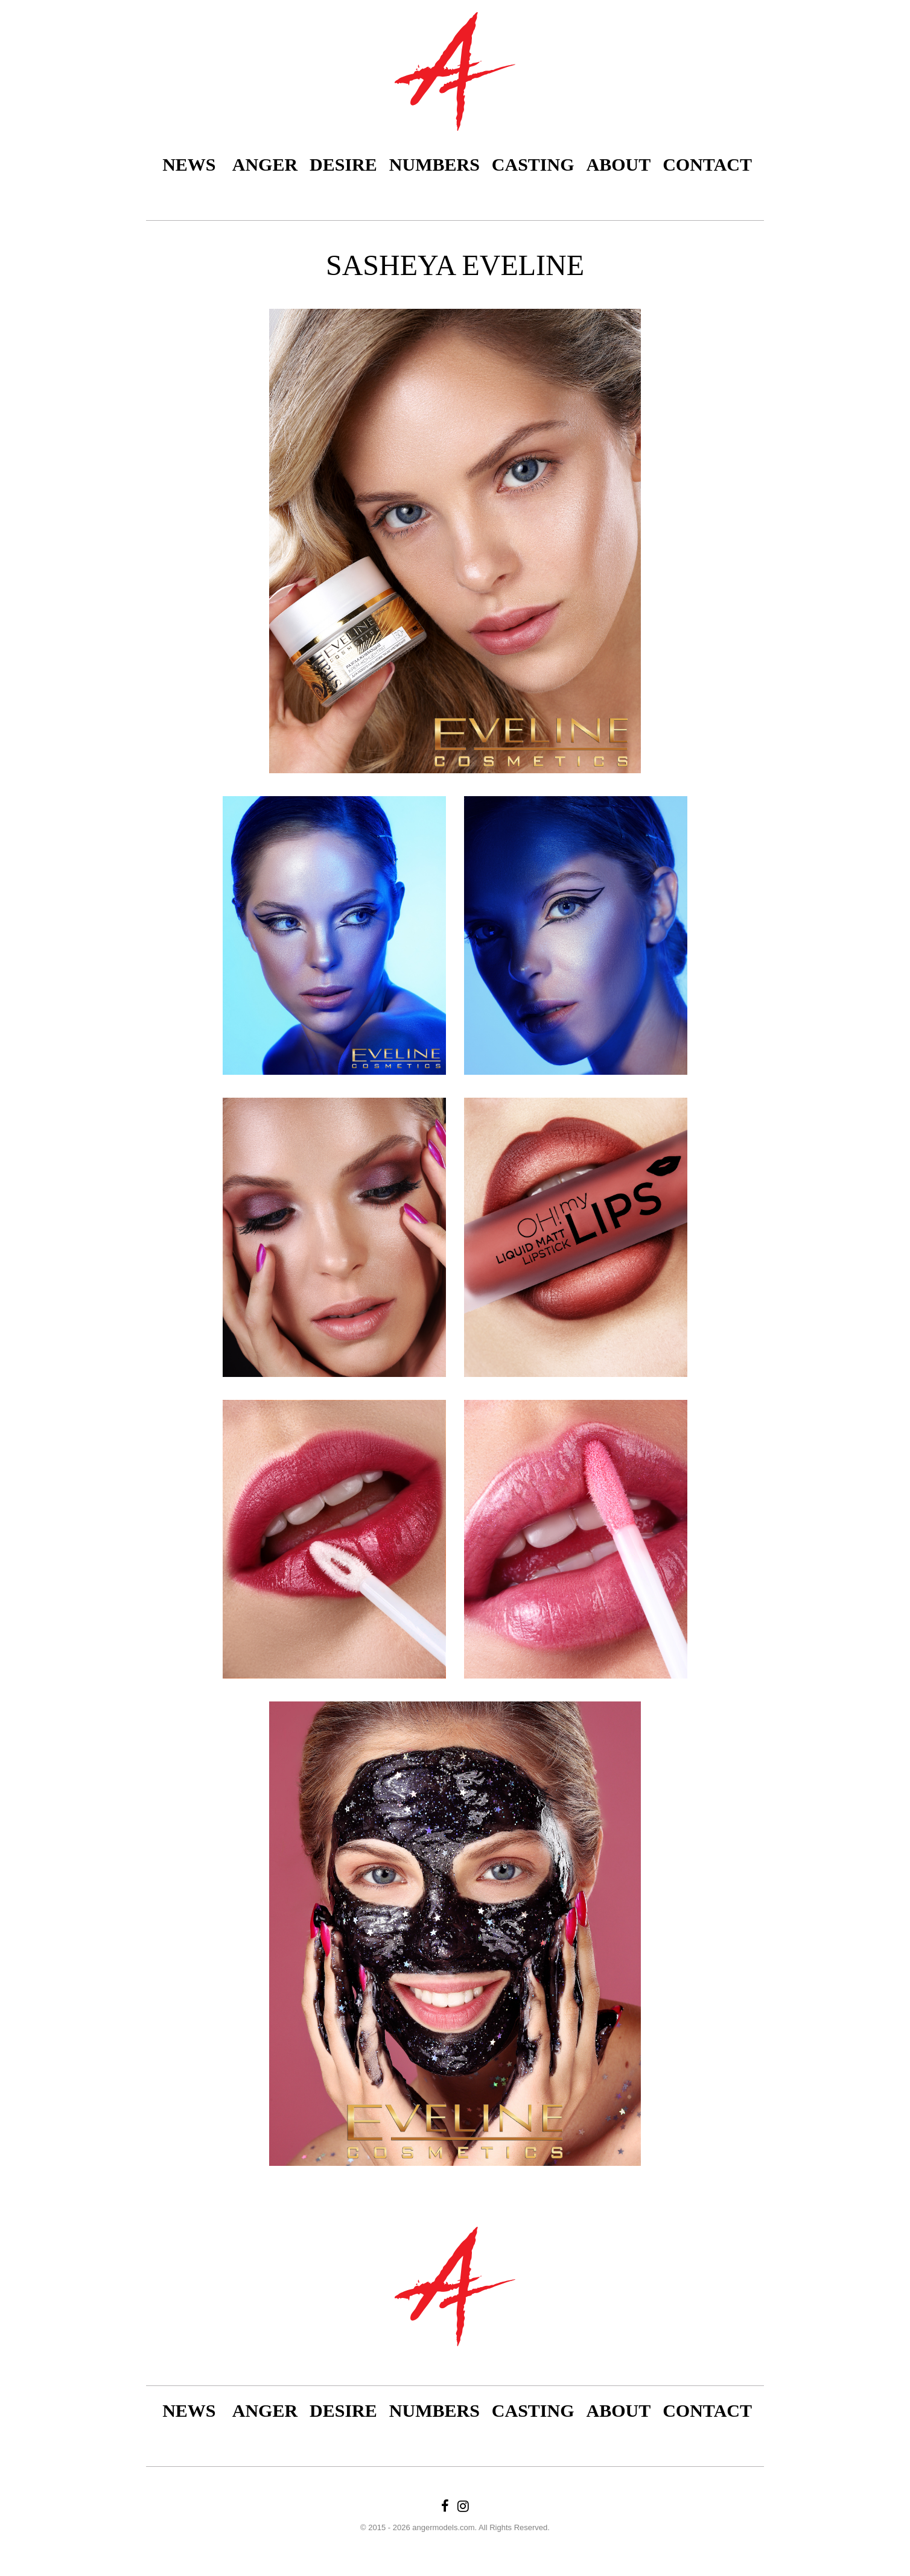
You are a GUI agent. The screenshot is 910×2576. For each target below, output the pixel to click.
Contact (707, 164)
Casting (533, 164)
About (619, 164)
